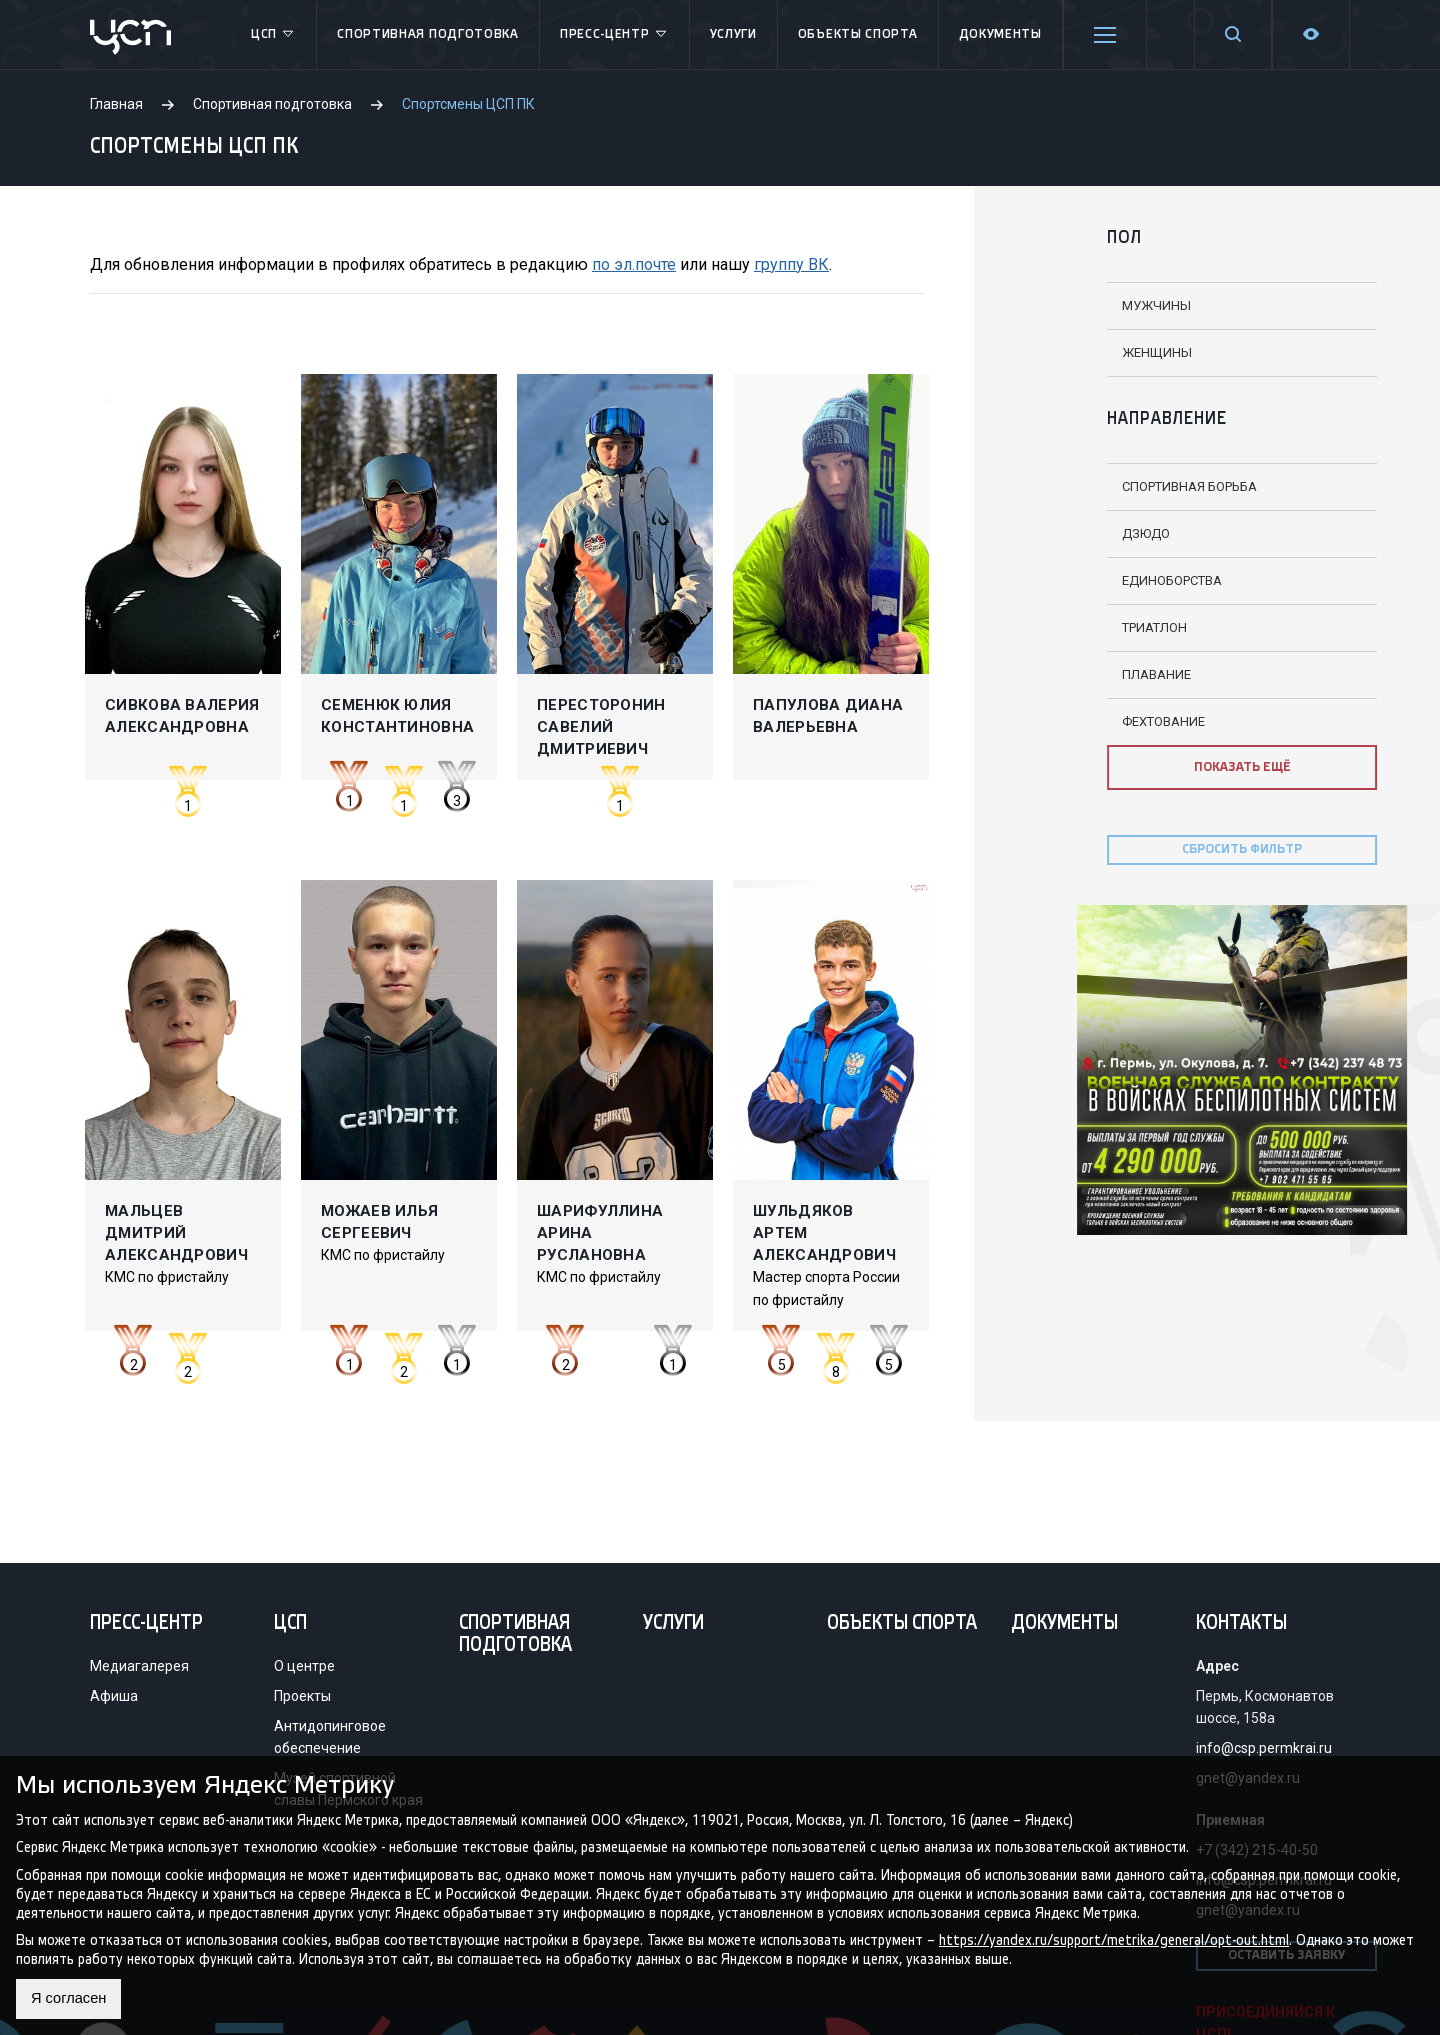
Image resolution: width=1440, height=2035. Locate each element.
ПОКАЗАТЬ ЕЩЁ (1139, 767)
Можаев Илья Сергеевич (379, 1222)
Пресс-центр (614, 35)
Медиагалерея (139, 1666)
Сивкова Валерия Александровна (182, 716)
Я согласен (72, 1998)
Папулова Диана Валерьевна (828, 716)
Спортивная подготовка (428, 34)
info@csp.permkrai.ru (1264, 1748)
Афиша (114, 1696)
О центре (304, 1666)
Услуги (733, 34)
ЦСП (273, 35)
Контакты (1241, 1624)
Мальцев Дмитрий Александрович (176, 1233)
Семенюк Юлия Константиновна (397, 716)
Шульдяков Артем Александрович (824, 1233)
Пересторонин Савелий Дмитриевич (601, 727)
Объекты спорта (858, 34)
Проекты (302, 1696)
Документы (1000, 34)
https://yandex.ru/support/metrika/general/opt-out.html (1114, 1938)
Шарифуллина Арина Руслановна (600, 1233)
